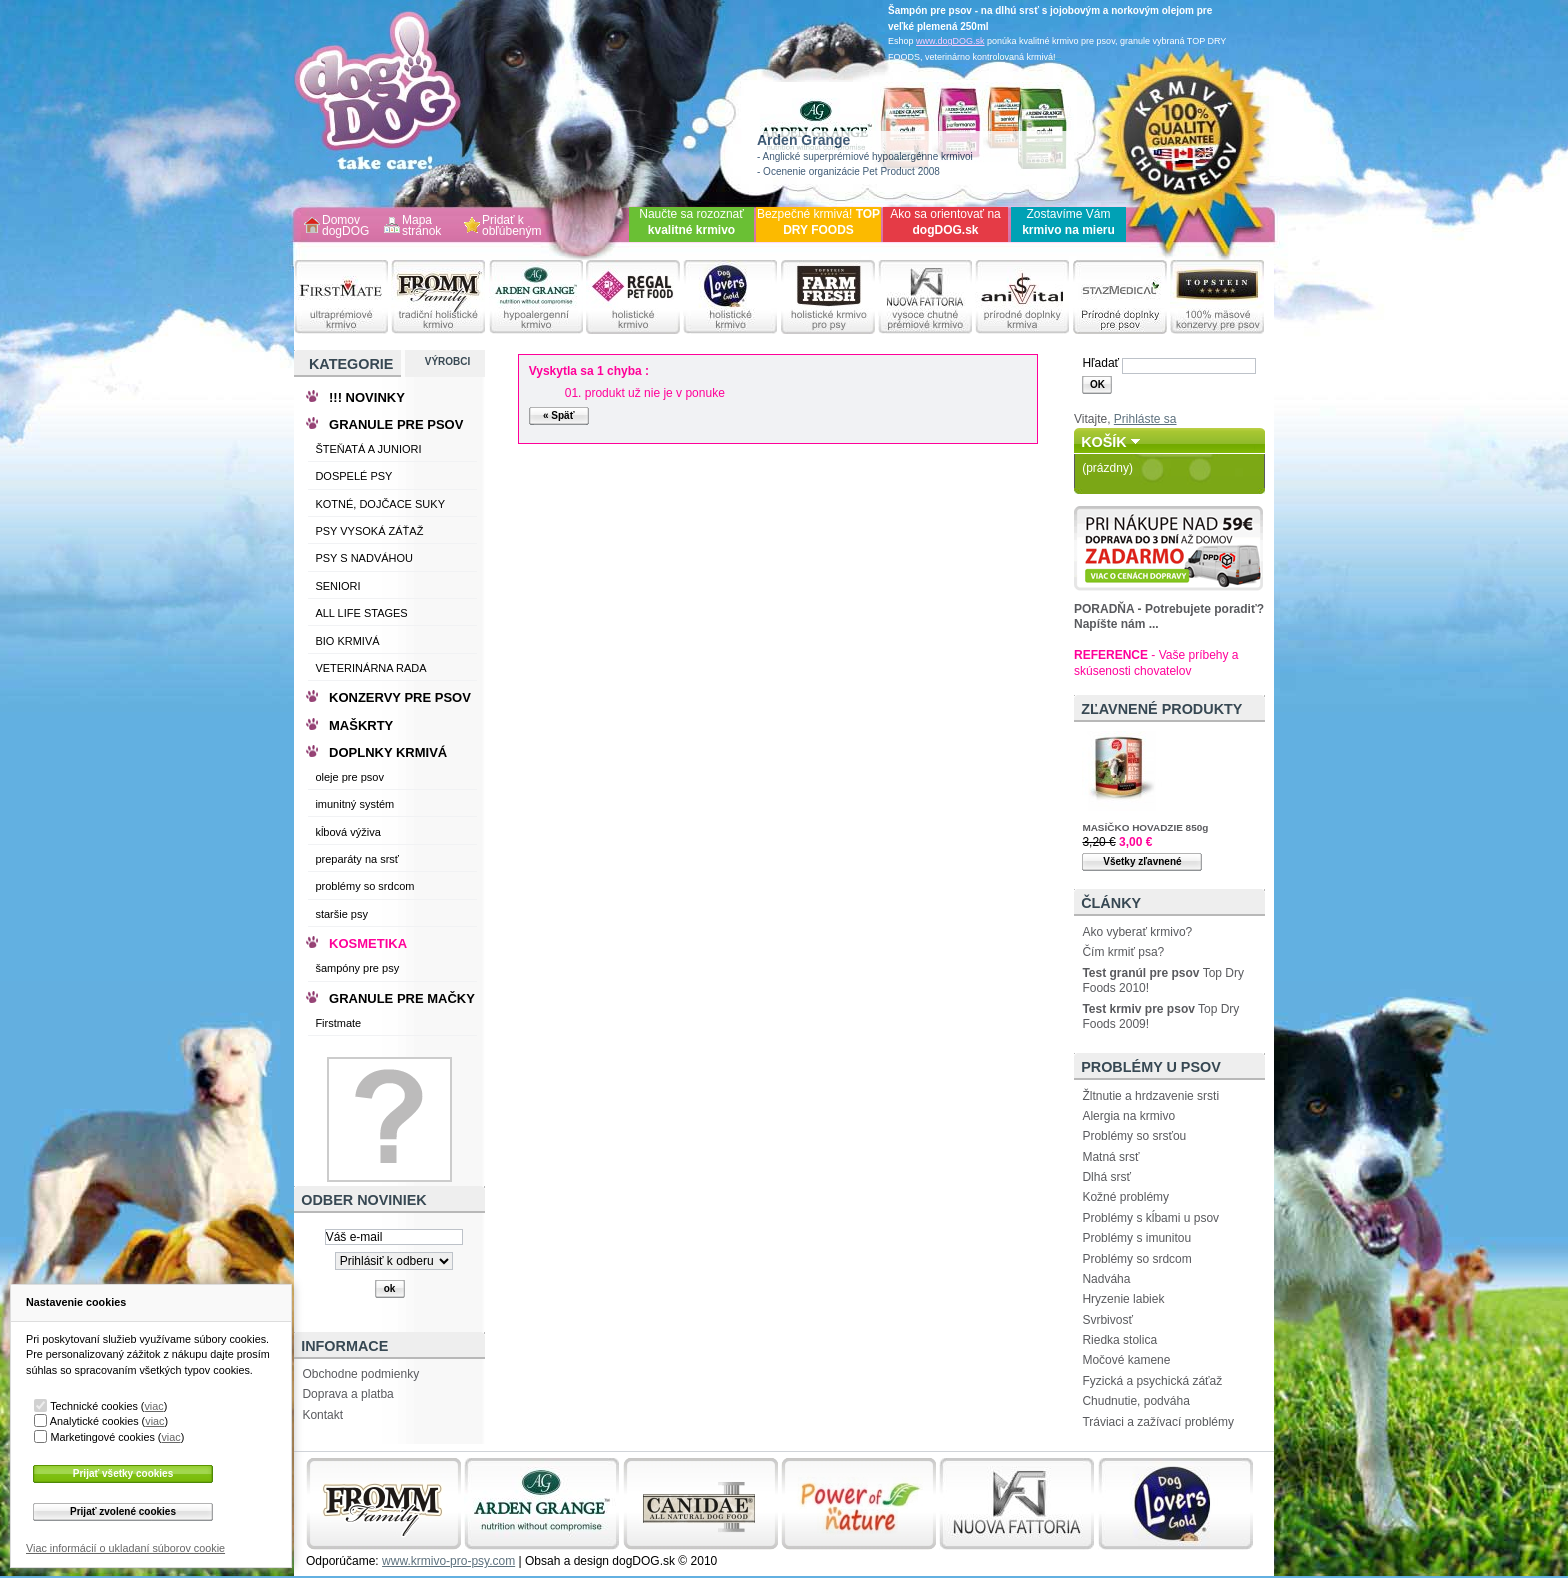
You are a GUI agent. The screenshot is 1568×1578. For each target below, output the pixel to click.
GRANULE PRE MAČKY (402, 998)
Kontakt (322, 1415)
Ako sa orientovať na (945, 222)
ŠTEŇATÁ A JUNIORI (368, 449)
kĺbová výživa (347, 832)
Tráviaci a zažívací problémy (1158, 1422)
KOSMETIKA (368, 943)
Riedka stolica (1119, 1340)
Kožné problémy (1125, 1197)
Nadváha (1106, 1279)
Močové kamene (1126, 1360)
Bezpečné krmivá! (818, 222)
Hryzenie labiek (1123, 1299)
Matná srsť (1110, 1157)
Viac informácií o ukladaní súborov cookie (125, 1548)
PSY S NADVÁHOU (364, 558)
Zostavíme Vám (1068, 222)
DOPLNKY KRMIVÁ (388, 752)
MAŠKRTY (361, 725)
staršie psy (341, 914)
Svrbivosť (1107, 1320)
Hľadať (1100, 363)
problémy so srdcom (364, 886)
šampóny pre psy (357, 968)
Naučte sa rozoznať (691, 222)
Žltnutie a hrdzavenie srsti (1150, 1096)
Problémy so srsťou (1134, 1136)
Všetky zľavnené (1142, 861)
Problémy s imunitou (1136, 1238)
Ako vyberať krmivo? (1137, 932)
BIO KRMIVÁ (347, 641)
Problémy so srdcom (1136, 1259)
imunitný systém (354, 804)
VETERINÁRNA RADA (370, 668)
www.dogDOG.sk (950, 41)
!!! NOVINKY (367, 397)
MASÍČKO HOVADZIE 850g (1145, 827)
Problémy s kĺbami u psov (1150, 1218)
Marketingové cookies (102, 1437)
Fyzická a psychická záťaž (1152, 1381)
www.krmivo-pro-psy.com (448, 1561)
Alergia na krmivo (1128, 1116)
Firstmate (338, 1023)
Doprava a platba (347, 1394)
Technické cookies (94, 1406)
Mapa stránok (421, 226)
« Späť (558, 415)
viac (153, 1406)
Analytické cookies (94, 1421)
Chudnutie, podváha (1135, 1401)
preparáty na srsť (357, 859)
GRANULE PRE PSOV (396, 424)
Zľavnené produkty (1161, 709)
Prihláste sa (1145, 419)
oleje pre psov (349, 777)
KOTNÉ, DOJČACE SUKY (380, 504)
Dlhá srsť (1106, 1177)
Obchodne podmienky (360, 1374)
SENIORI (337, 586)
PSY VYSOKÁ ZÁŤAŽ (369, 531)
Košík (1104, 442)
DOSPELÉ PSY (353, 476)
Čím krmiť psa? (1123, 952)
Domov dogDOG (345, 226)
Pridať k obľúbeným (512, 226)
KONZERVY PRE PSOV (400, 697)
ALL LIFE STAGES (361, 613)
